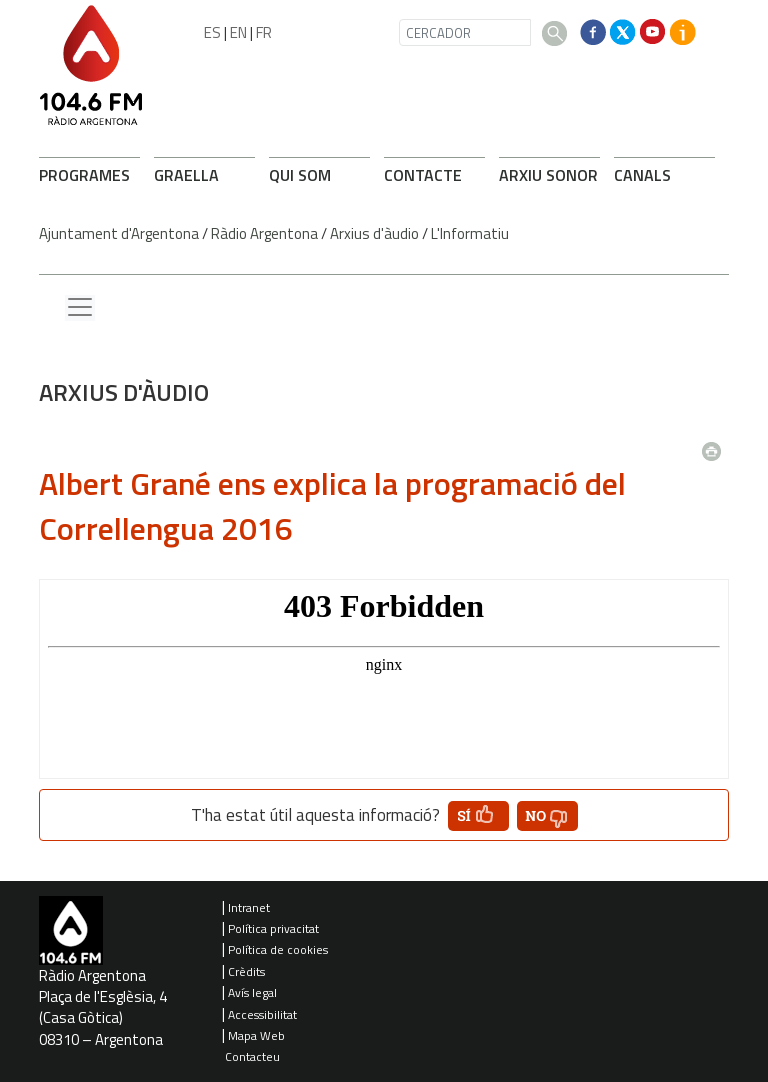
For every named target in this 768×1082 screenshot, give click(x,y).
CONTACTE (423, 175)
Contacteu (252, 1056)
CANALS (642, 175)
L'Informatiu (470, 233)
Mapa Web (256, 1035)
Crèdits (246, 971)
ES (212, 32)
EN (238, 32)
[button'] (478, 816)
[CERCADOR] (465, 32)
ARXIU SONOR (548, 175)
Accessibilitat (262, 1014)
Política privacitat (273, 928)
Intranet (249, 907)
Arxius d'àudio (374, 233)
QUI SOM (300, 175)
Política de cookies (278, 949)
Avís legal (252, 992)
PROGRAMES (84, 175)
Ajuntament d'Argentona (119, 233)
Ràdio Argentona (264, 233)
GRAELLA (186, 175)
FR (264, 32)
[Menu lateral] (80, 308)
